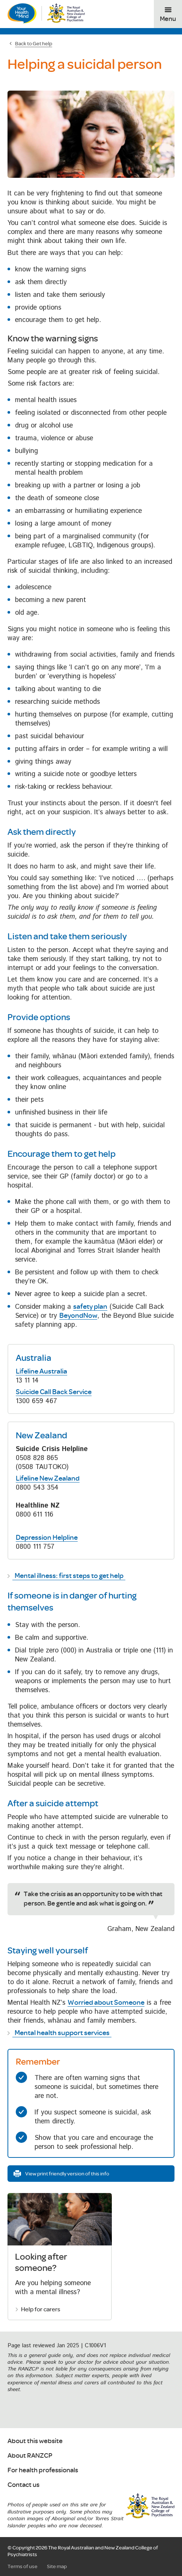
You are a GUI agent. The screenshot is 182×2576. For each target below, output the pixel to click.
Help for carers (40, 2309)
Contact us (23, 2484)
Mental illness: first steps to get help (69, 1575)
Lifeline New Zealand (48, 1477)
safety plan (90, 1306)
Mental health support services (62, 2032)
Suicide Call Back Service (54, 1391)
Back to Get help (33, 43)
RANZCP (150, 2506)
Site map (57, 2566)
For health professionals (43, 2470)
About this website (35, 2441)
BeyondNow (78, 1315)
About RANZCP (30, 2455)
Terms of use (23, 2566)
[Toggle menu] (168, 14)
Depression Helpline (47, 1537)
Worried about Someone (106, 2002)
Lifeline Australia (41, 1370)
